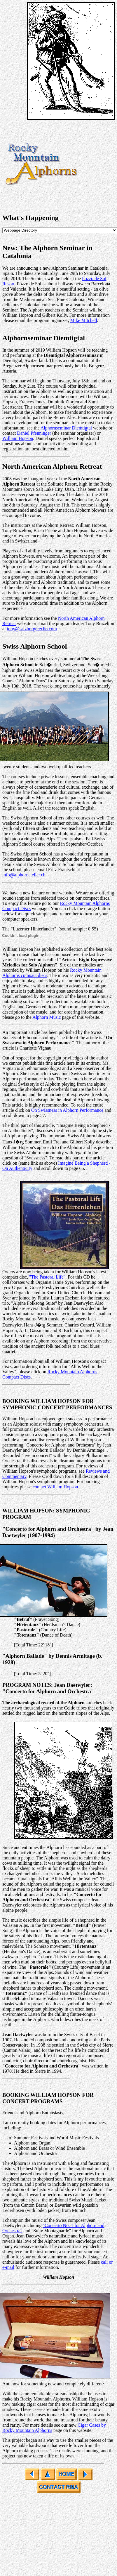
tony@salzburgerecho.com (32, 628)
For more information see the (30, 618)
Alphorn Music (46, 1017)
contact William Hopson (55, 1486)
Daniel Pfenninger (34, 433)
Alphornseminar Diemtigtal (43, 338)
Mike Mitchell (83, 320)
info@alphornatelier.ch (24, 874)
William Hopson (17, 438)
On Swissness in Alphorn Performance (67, 1110)
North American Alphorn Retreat (52, 466)
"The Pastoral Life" (47, 1276)
